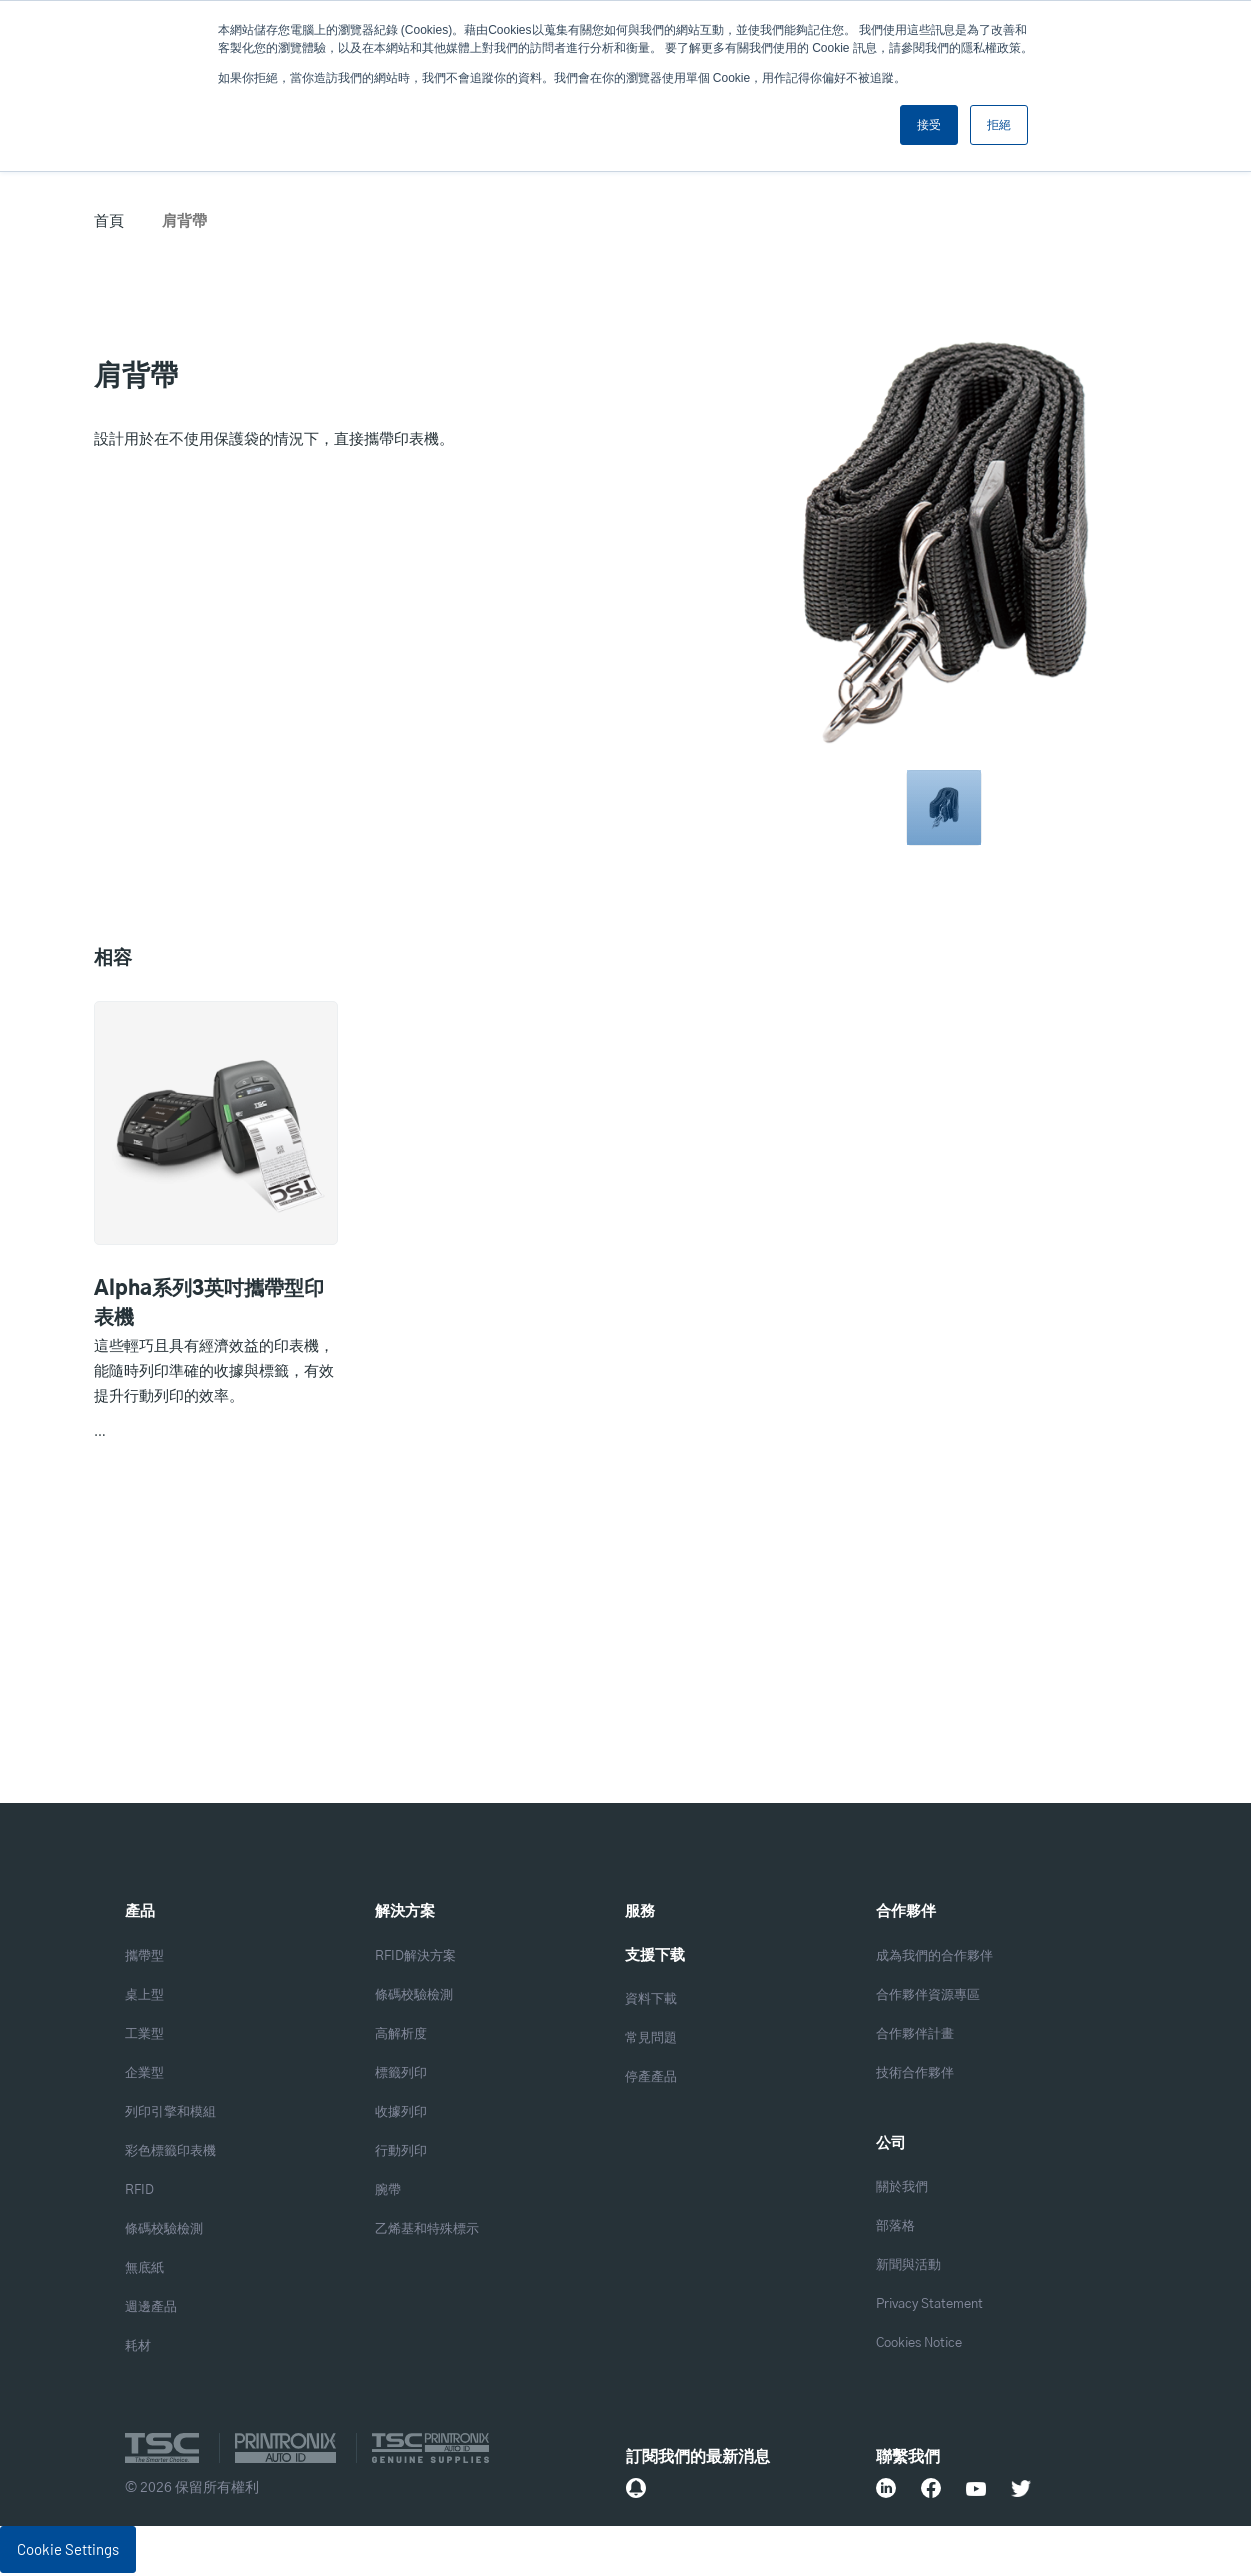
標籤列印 (401, 2073)
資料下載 (651, 1999)
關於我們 (902, 2187)
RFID (139, 2190)
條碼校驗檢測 (164, 2229)
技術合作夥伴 (915, 2073)
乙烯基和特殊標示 (427, 2229)
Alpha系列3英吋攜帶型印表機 (209, 1303)
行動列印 (401, 2151)
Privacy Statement (929, 2304)
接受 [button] (929, 125)
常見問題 (651, 2038)
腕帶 (388, 2190)
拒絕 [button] (999, 125)
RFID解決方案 (415, 1956)
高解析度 (401, 2034)
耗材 (138, 2346)
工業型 (144, 2034)
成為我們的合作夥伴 (934, 1956)
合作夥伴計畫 (915, 2034)
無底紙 (144, 2268)
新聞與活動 (908, 2265)
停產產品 (651, 2077)
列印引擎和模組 (170, 2112)
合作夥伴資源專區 (928, 1995)
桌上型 (144, 1995)
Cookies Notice (919, 2343)
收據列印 (401, 2112)
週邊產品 (151, 2307)
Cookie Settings (68, 2549)
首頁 (109, 220)
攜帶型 (144, 1956)
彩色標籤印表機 (170, 2151)
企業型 (144, 2073)
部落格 (895, 2226)
